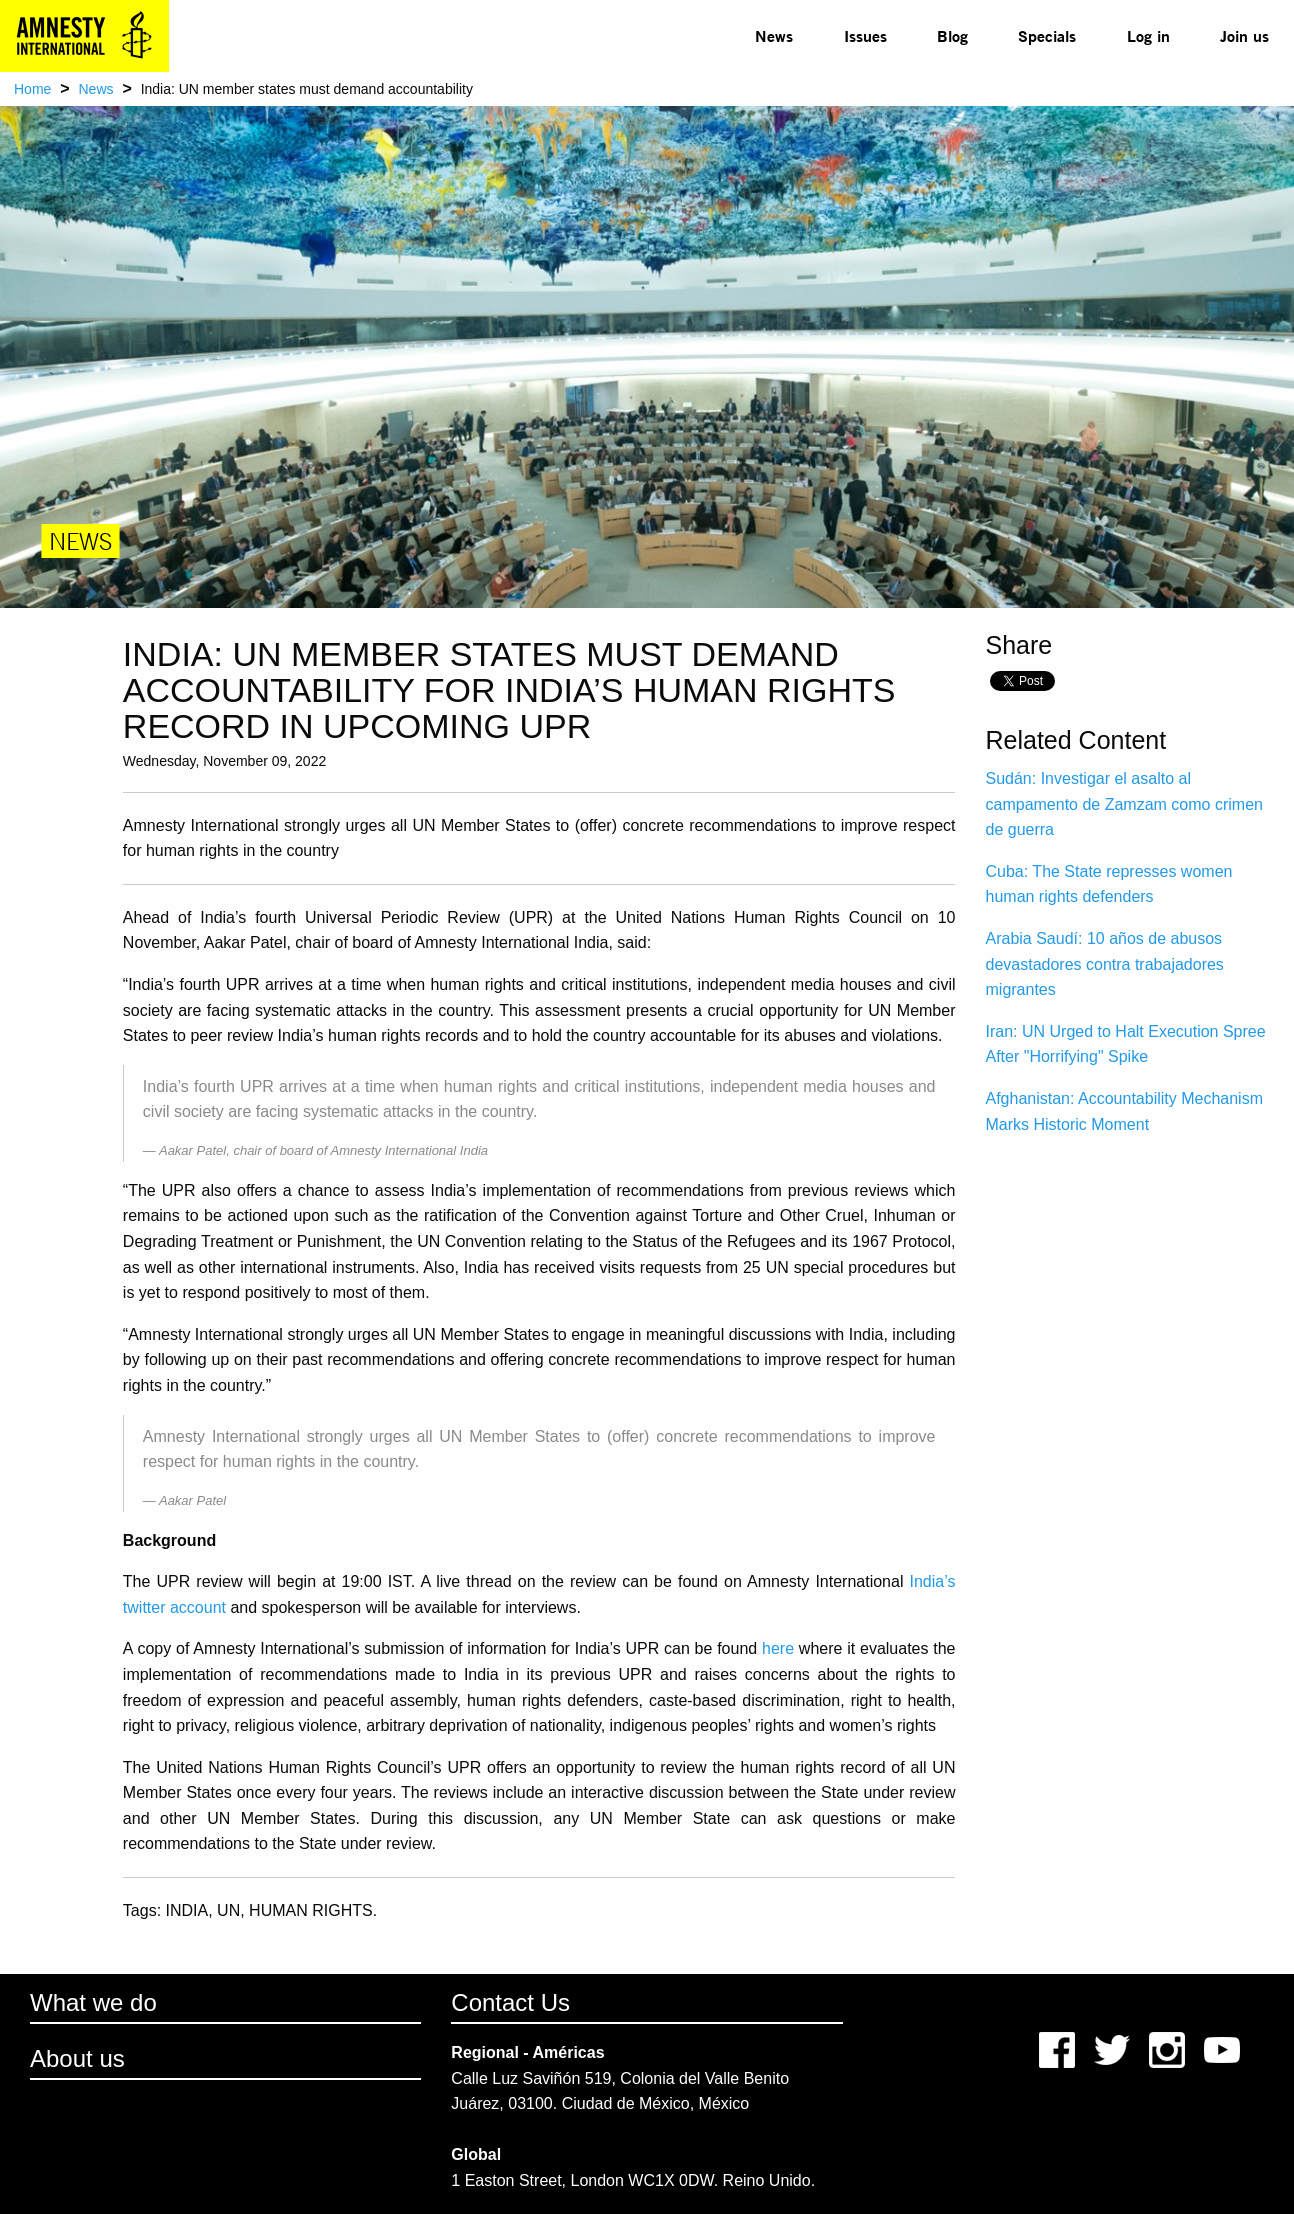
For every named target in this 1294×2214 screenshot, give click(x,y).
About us (77, 2058)
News (774, 35)
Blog (952, 35)
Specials (1047, 35)
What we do (93, 2002)
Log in (1148, 35)
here (778, 1648)
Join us (1244, 35)
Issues (865, 35)
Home (32, 89)
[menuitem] (774, 36)
